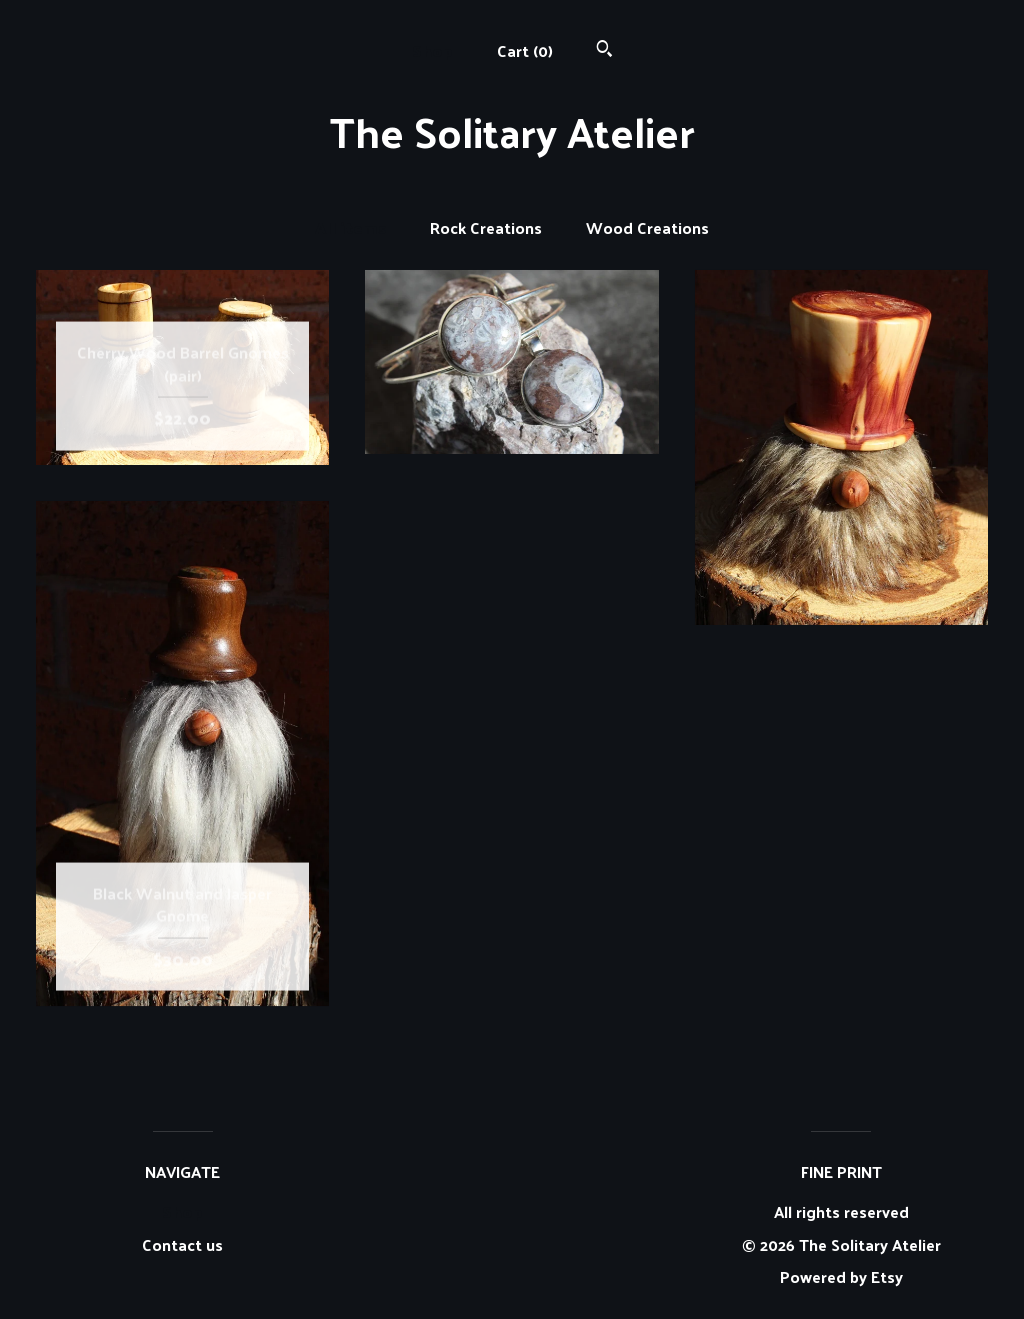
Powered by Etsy (841, 1276)
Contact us (182, 1245)
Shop (432, 50)
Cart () (525, 50)
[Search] (604, 50)
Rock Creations (486, 228)
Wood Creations (647, 228)
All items (350, 228)
